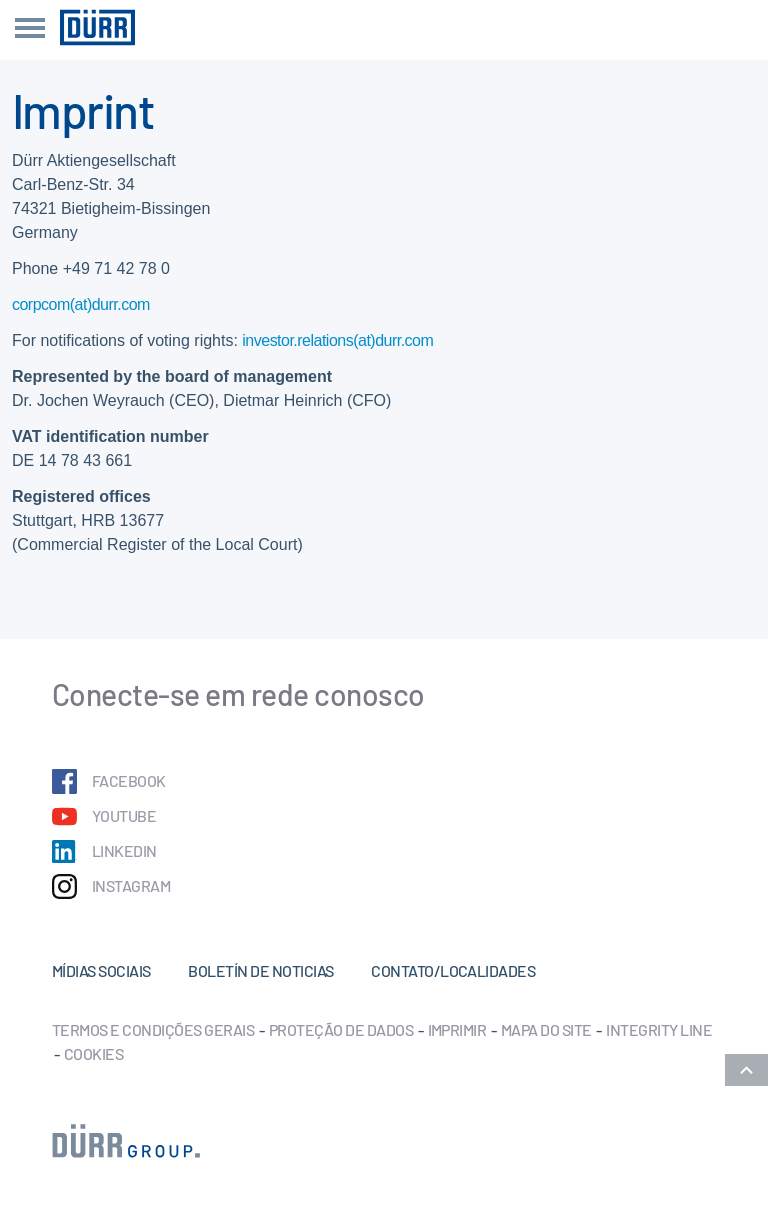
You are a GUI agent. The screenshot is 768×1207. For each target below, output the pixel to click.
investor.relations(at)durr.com (337, 340)
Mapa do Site (546, 1029)
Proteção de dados (341, 1029)
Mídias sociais (101, 970)
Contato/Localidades (453, 970)
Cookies (93, 1053)
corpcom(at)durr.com (81, 304)
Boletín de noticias (260, 970)
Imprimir (457, 1029)
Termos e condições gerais (153, 1029)
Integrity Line (659, 1029)
